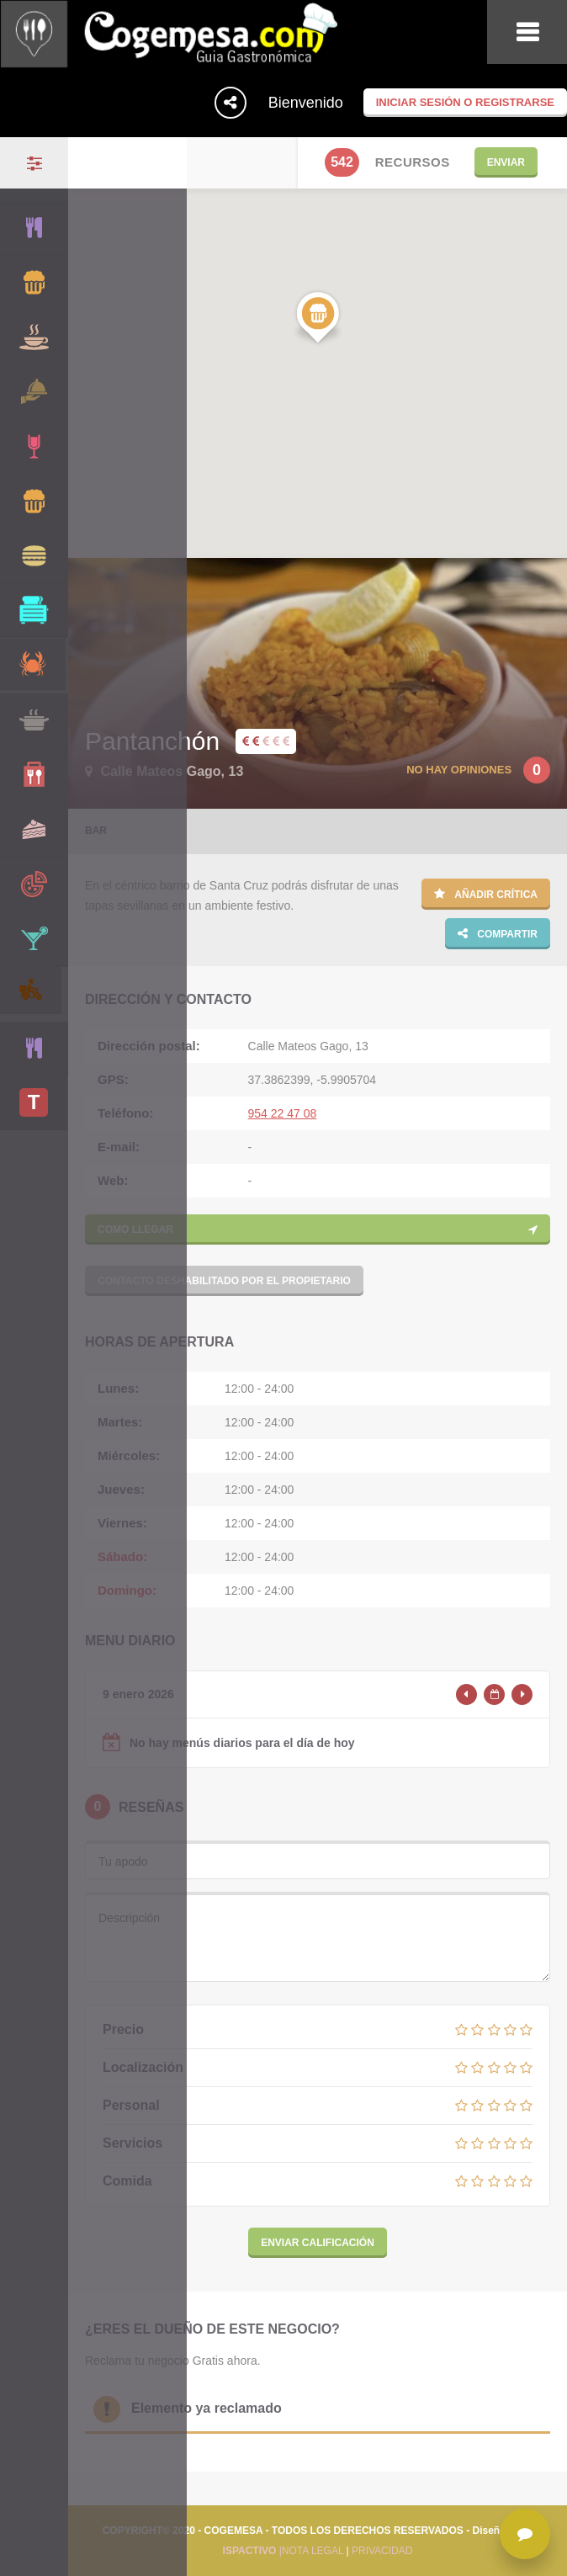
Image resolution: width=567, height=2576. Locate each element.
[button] (318, 318)
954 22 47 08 (282, 1113)
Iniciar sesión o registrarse (465, 102)
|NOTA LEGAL (309, 2551)
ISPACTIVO (250, 2551)
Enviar (506, 162)
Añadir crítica (486, 893)
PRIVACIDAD (382, 2551)
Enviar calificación (317, 2243)
